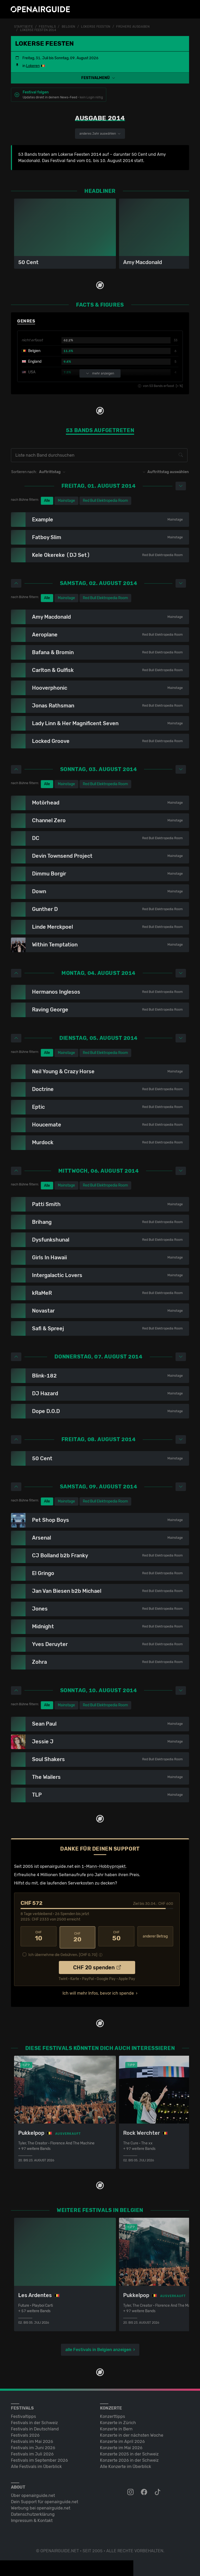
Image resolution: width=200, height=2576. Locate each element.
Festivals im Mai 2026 (32, 2439)
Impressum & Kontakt (32, 2518)
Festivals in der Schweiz (34, 2420)
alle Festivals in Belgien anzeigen (98, 2347)
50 (116, 1936)
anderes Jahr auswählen (100, 133)
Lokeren (33, 65)
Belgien (68, 26)
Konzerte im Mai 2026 (121, 2445)
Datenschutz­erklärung (33, 2512)
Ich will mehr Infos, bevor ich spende (98, 1990)
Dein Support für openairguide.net (44, 2499)
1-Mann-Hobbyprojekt (104, 1866)
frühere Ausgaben (132, 26)
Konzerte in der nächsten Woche (131, 2433)
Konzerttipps (112, 2414)
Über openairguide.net (33, 2493)
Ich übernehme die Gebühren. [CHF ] (62, 1952)
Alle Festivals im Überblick (36, 2464)
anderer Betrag (155, 1936)
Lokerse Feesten (95, 26)
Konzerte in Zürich (118, 2420)
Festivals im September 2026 (39, 2458)
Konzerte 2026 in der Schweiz (129, 2458)
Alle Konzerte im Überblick (125, 2464)
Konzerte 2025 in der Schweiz (129, 2451)
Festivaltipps (23, 2414)
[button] (100, 78)
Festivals (47, 26)
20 (77, 1936)
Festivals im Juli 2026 (32, 2451)
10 (38, 1936)
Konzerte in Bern (116, 2426)
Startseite (23, 26)
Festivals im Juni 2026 (33, 2445)
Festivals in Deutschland (35, 2426)
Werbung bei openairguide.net (40, 2505)
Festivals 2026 (25, 2433)
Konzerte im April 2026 (122, 2439)
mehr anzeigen (100, 373)
